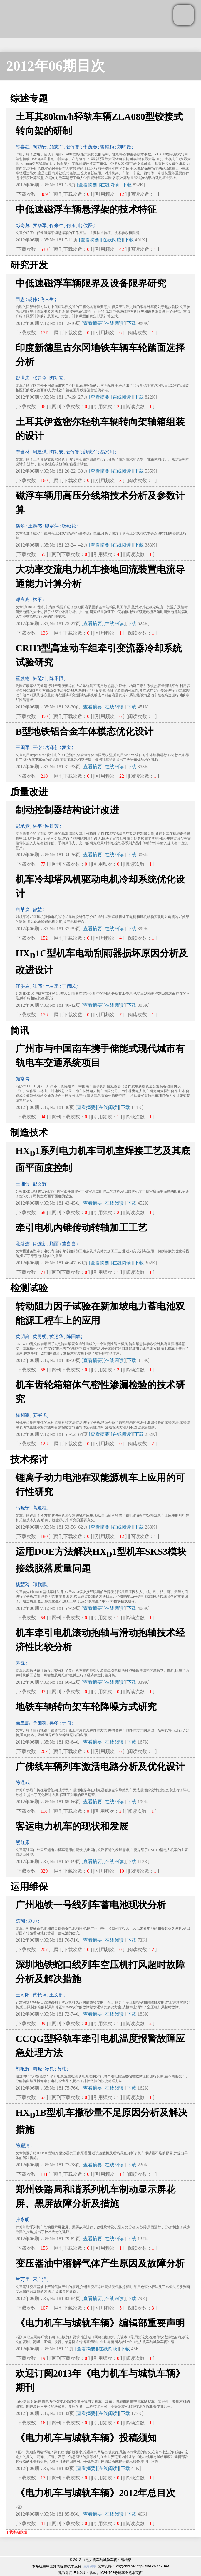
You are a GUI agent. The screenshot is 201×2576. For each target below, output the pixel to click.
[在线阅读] (110, 184)
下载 (127, 184)
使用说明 (90, 2566)
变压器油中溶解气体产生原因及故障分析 (100, 2263)
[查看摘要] (88, 184)
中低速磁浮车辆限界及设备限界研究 (91, 283)
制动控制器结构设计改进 (67, 810)
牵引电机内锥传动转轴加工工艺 (81, 1227)
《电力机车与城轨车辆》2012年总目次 (95, 2493)
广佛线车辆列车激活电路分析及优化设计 (100, 1766)
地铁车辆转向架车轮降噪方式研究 (86, 1706)
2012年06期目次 (55, 66)
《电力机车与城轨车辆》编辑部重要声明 (100, 2323)
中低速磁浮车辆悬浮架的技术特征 (86, 209)
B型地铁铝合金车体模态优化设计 (84, 731)
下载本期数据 (16, 2532)
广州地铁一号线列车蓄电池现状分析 (91, 1905)
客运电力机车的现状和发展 (72, 1826)
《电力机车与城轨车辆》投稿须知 (86, 2438)
